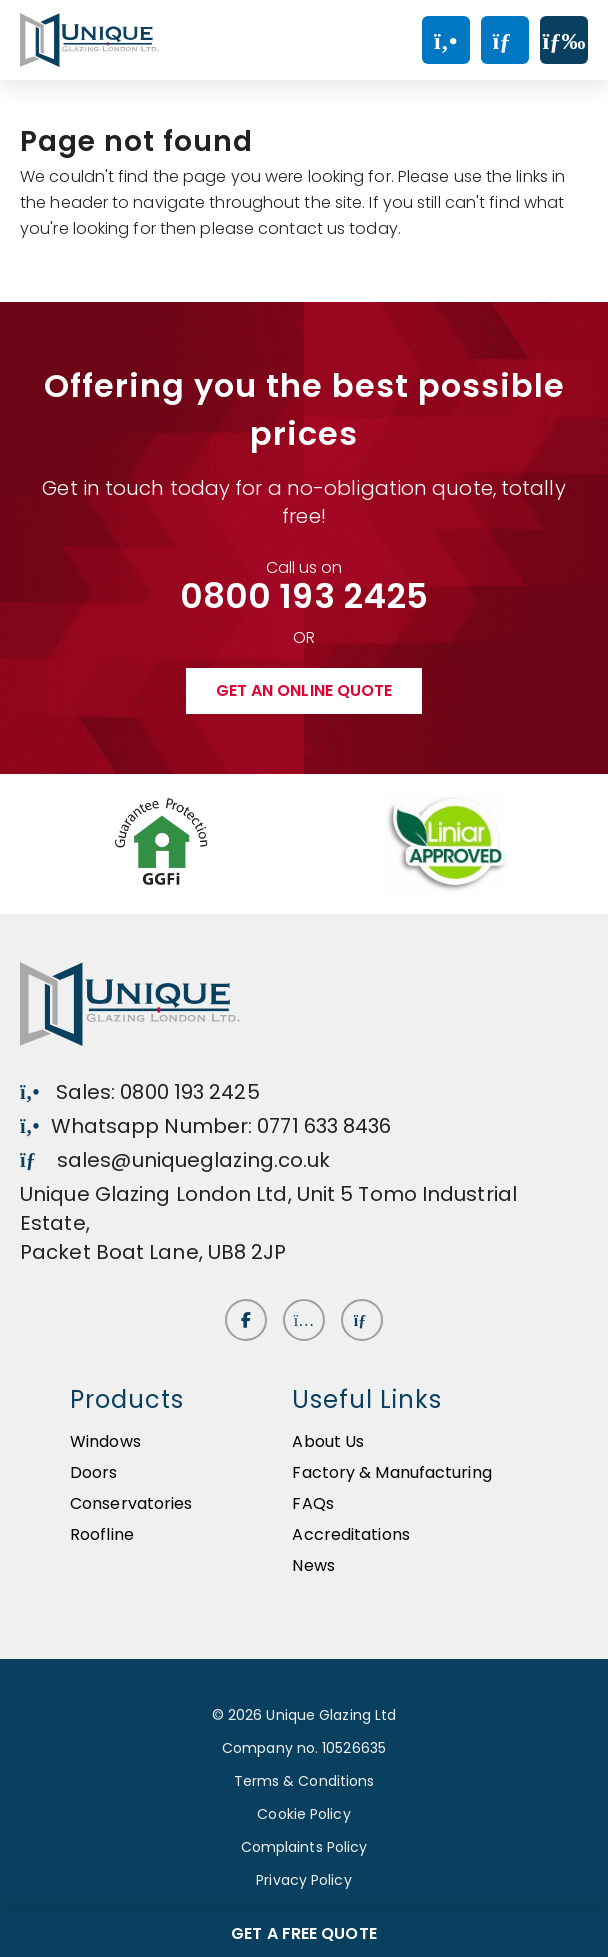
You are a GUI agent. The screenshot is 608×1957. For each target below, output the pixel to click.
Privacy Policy (303, 1880)
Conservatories (131, 1503)
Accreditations (350, 1534)
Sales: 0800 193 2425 (140, 1092)
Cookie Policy (303, 1814)
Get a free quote (304, 1933)
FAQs (312, 1503)
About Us (328, 1441)
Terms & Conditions (304, 1781)
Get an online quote (304, 690)
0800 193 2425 (304, 596)
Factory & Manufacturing (391, 1472)
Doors (94, 1472)
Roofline (102, 1534)
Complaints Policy (304, 1847)
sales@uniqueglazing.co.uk (175, 1160)
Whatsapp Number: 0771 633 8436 (206, 1126)
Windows (105, 1441)
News (313, 1565)
